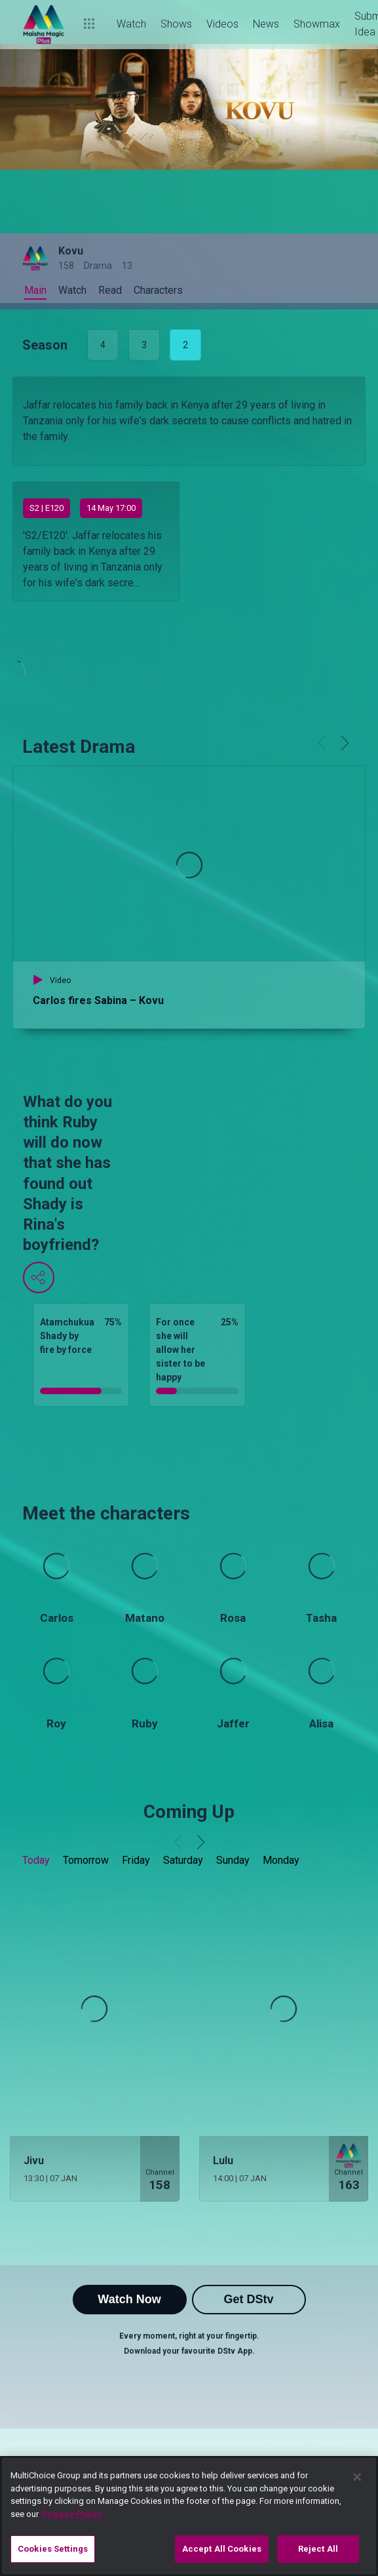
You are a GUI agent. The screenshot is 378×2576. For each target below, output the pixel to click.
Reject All (318, 2549)
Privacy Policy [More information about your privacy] (72, 2514)
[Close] (357, 2477)
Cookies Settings (53, 2549)
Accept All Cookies (221, 2549)
